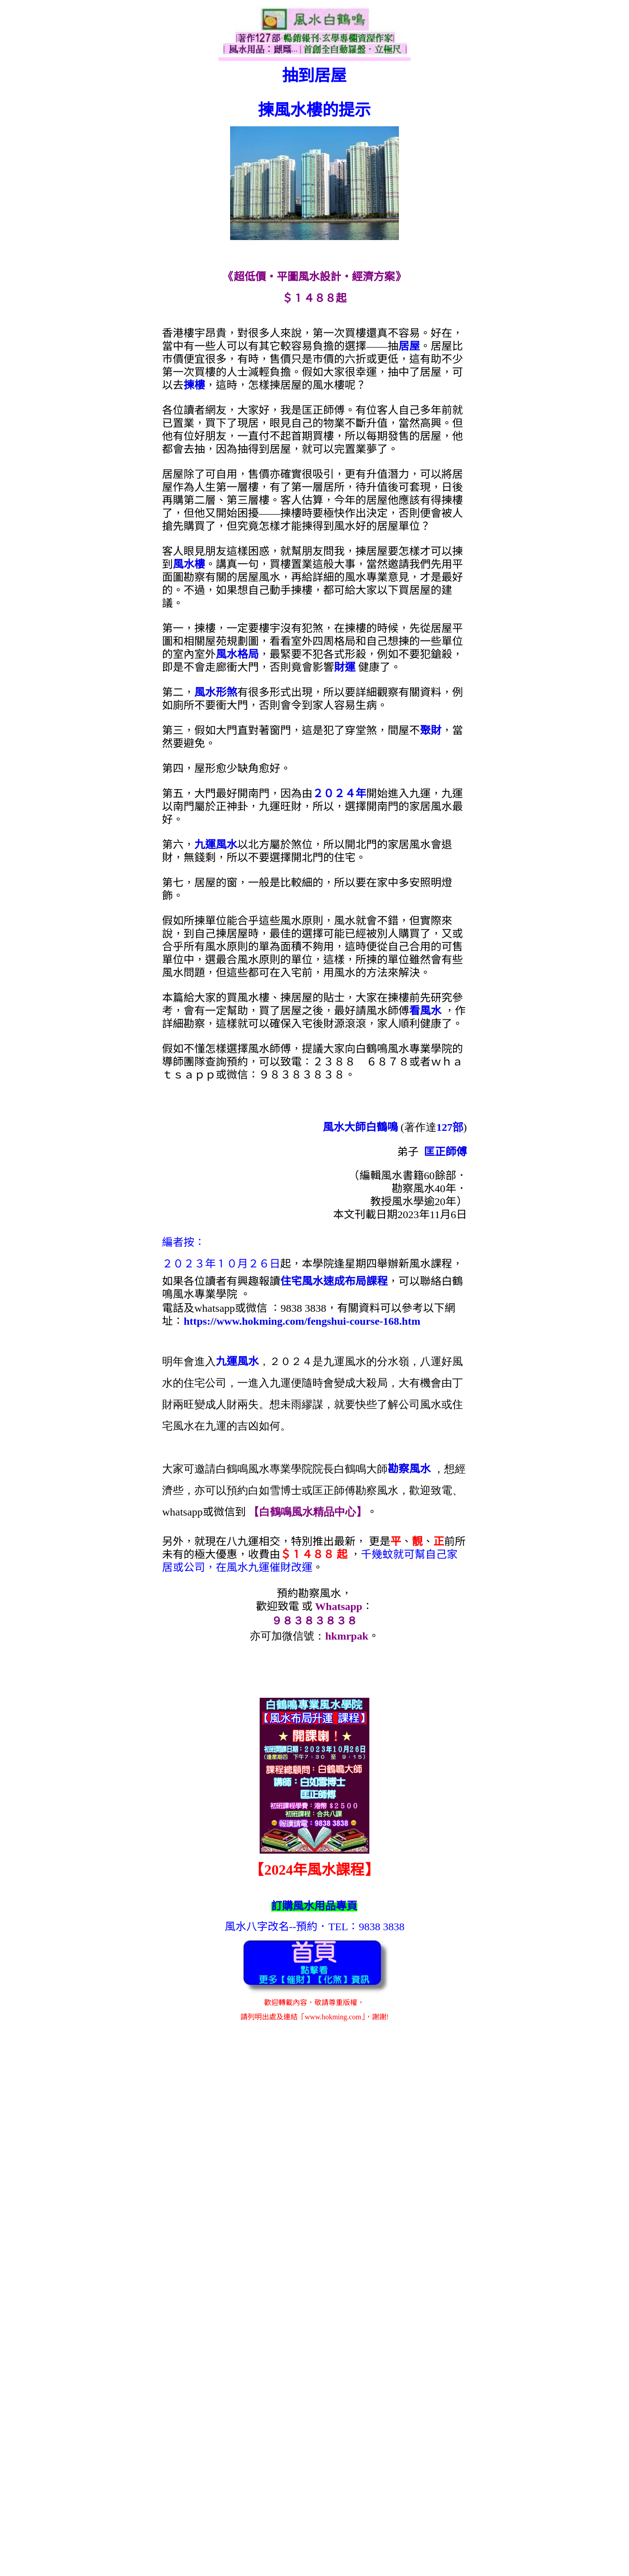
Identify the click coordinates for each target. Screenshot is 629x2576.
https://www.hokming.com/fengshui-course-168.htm (302, 1321)
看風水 (425, 1011)
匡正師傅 (445, 1152)
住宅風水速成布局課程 (334, 1281)
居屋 (409, 346)
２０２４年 (339, 793)
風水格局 (237, 654)
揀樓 (194, 385)
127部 (449, 1127)
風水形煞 (215, 692)
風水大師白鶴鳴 (360, 1127)
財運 (344, 667)
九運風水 (215, 844)
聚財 (430, 730)
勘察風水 (409, 1469)
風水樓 (189, 564)
